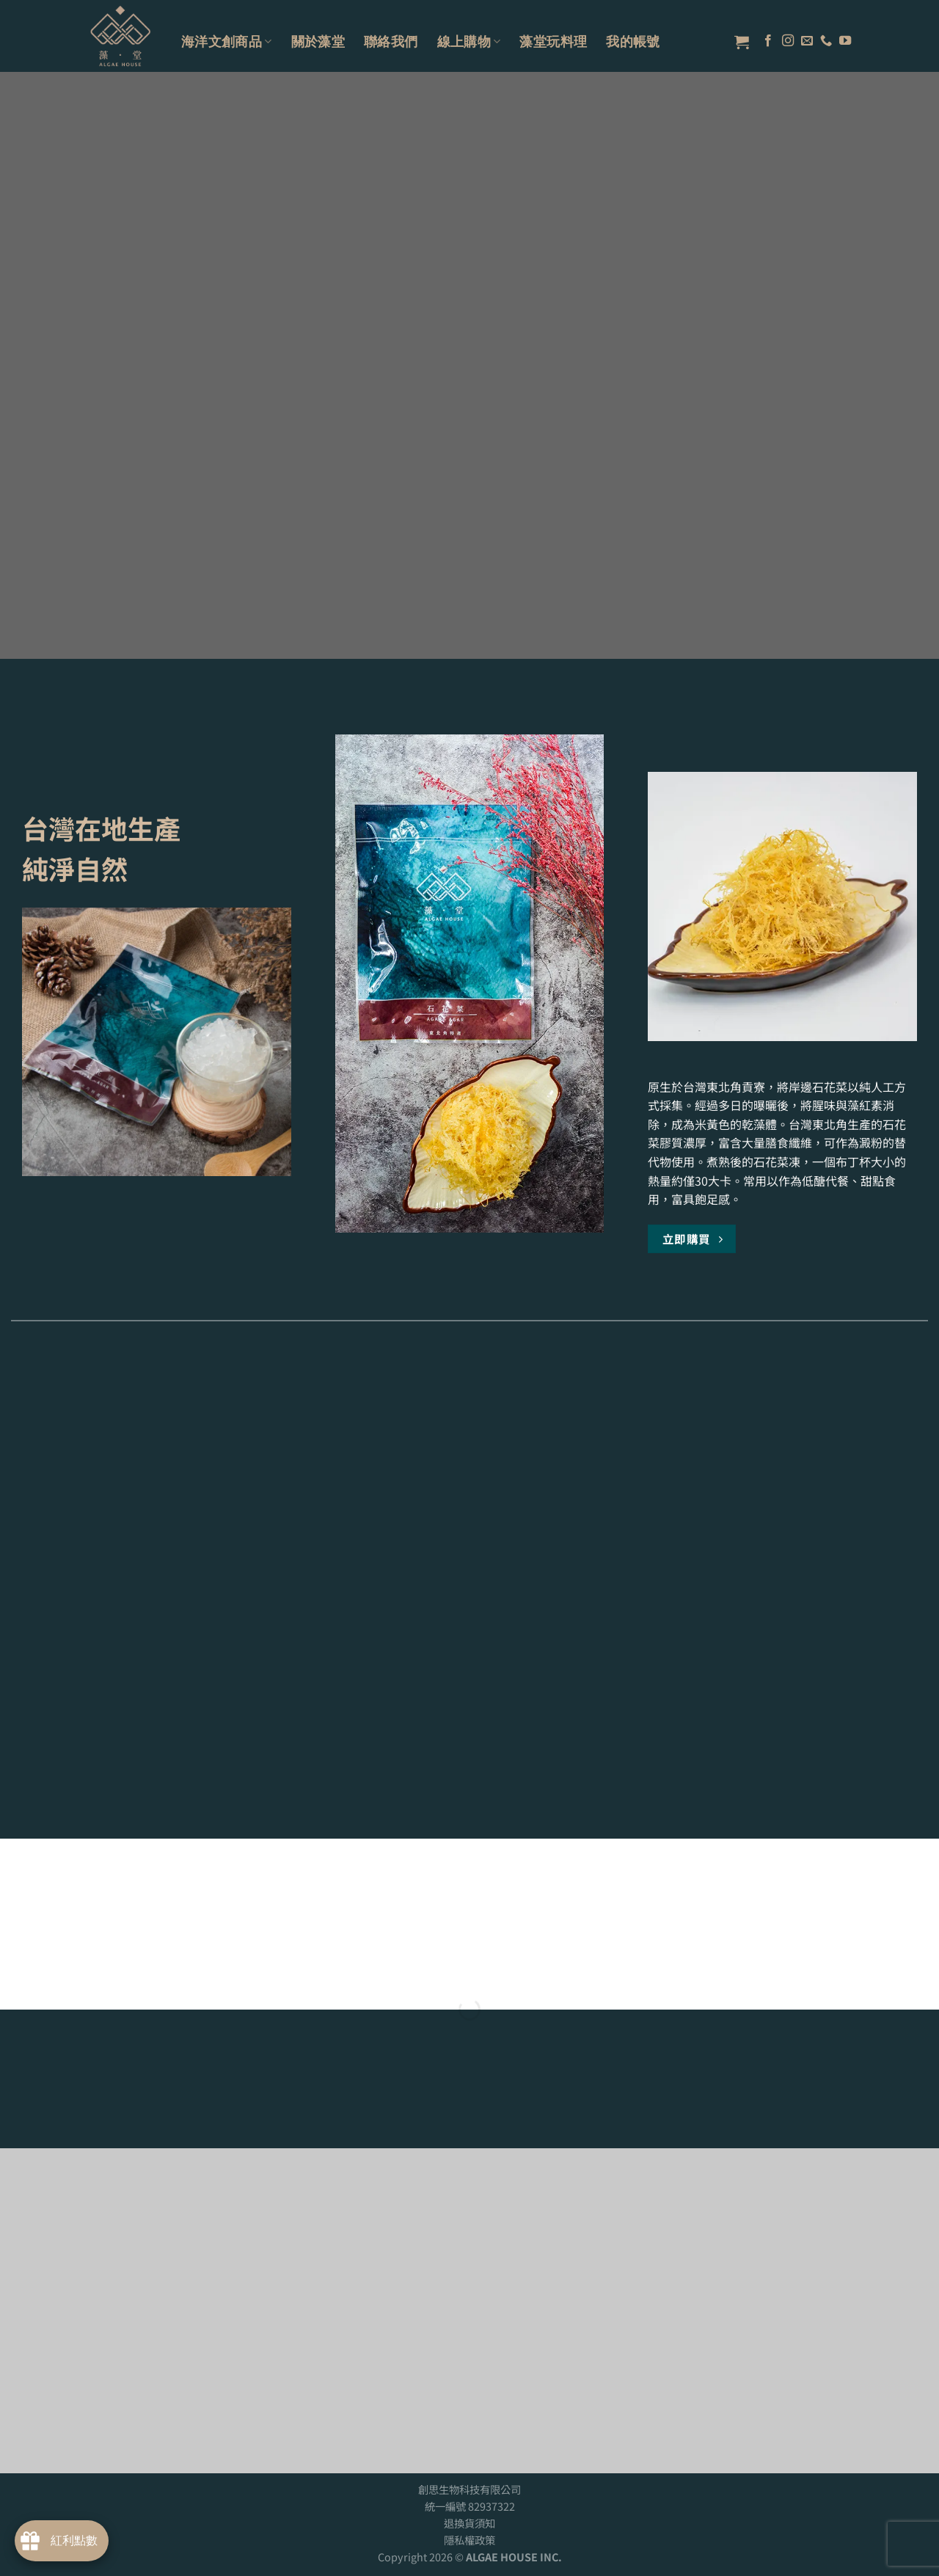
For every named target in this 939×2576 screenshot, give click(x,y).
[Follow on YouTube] (845, 41)
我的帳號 (633, 41)
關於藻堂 (318, 41)
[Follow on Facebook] (768, 41)
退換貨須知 (469, 2523)
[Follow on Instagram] (788, 41)
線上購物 (469, 41)
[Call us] (826, 41)
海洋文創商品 (226, 41)
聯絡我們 (390, 41)
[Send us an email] (807, 41)
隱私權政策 (469, 2539)
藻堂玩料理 (553, 41)
